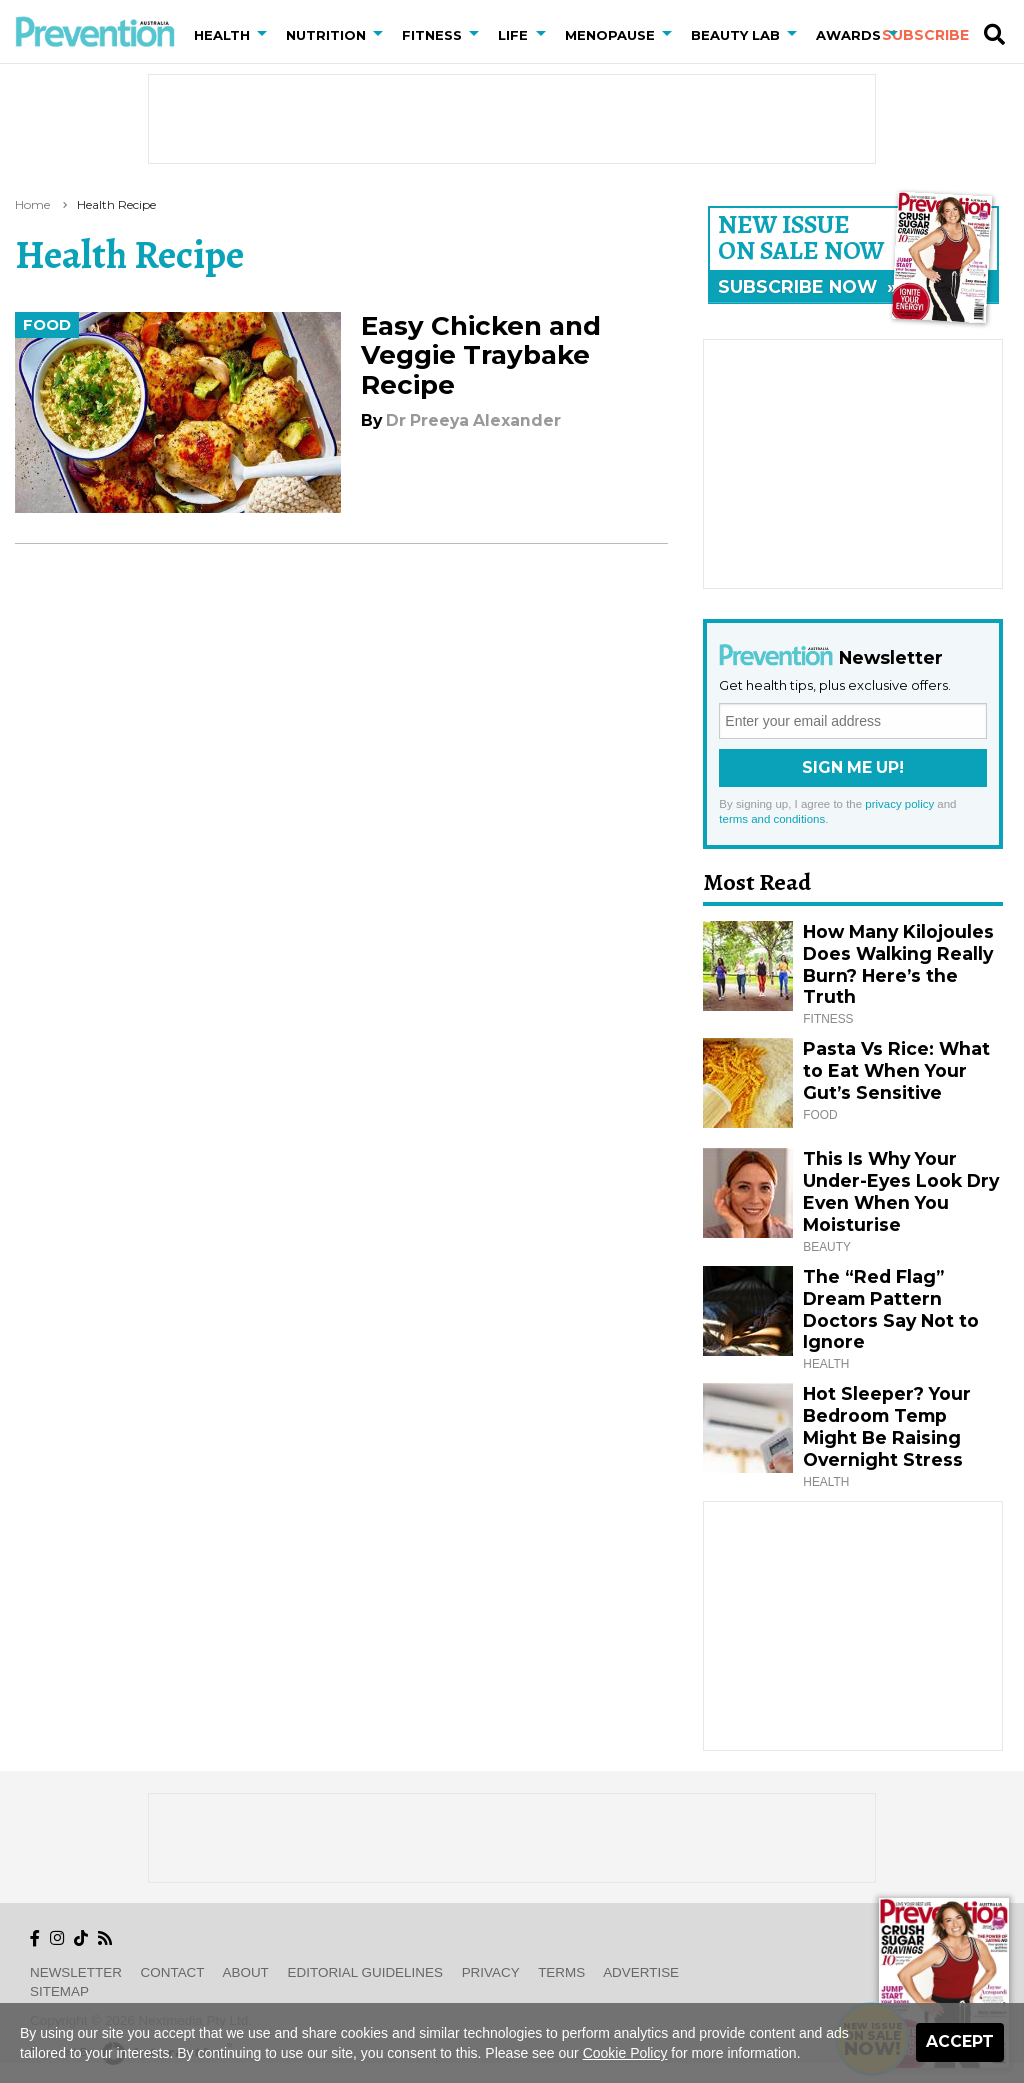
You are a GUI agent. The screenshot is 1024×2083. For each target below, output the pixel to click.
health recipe (116, 204)
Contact (173, 1972)
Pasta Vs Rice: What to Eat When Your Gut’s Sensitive (896, 1070)
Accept (960, 2041)
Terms (561, 1972)
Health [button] (222, 35)
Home (32, 204)
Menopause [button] (610, 35)
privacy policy (899, 804)
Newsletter (76, 1972)
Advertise (641, 1972)
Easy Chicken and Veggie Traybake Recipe (481, 355)
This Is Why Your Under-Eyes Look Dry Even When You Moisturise (901, 1191)
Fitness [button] (432, 35)
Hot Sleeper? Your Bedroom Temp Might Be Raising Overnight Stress (887, 1426)
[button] (266, 35)
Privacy (491, 1972)
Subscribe (925, 35)
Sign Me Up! (853, 767)
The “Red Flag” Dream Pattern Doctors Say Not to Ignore (891, 1309)
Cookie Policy (625, 2053)
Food (47, 325)
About (246, 1972)
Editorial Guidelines (365, 1972)
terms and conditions (772, 819)
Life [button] (513, 35)
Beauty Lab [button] (735, 35)
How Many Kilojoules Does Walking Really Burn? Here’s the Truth (898, 964)
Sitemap (59, 1991)
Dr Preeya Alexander (473, 420)
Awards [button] (848, 35)
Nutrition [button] (326, 35)
